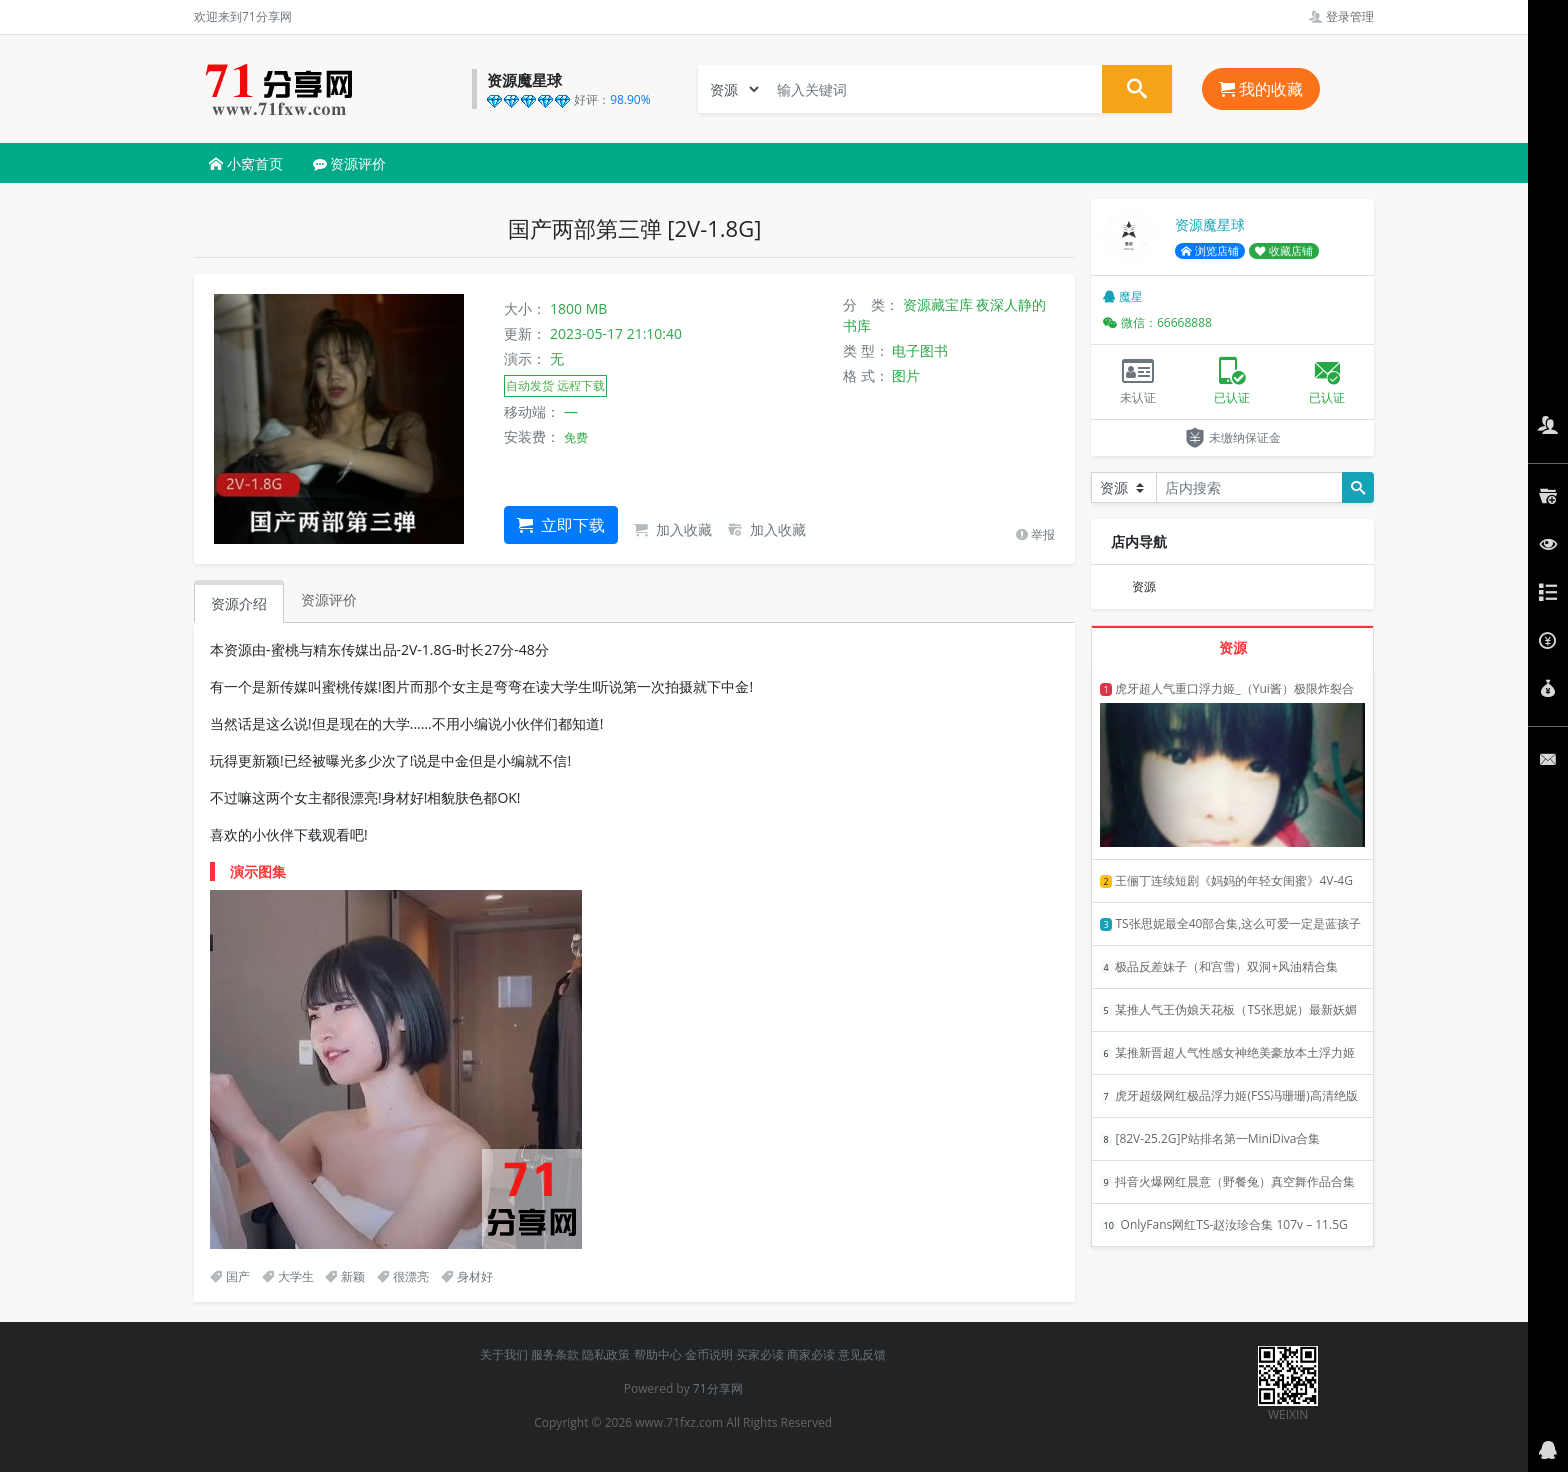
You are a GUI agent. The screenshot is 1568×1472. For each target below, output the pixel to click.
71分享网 (718, 1388)
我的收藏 (1261, 89)
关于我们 (504, 1354)
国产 (230, 1276)
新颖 (345, 1276)
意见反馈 (862, 1354)
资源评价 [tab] (329, 599)
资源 (1144, 586)
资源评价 (350, 163)
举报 (1035, 534)
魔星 (1123, 296)
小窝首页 (246, 163)
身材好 (467, 1276)
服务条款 (555, 1354)
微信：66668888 (1157, 322)
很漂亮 (403, 1276)
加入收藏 (673, 529)
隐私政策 (606, 1354)
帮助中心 (658, 1354)
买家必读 (760, 1354)
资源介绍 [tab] (239, 603)
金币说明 (709, 1354)
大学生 (288, 1276)
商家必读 (811, 1354)
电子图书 (920, 350)
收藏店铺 (1284, 251)
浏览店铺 (1210, 251)
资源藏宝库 (938, 304)
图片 (906, 375)
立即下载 (561, 525)
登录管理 (1341, 16)
